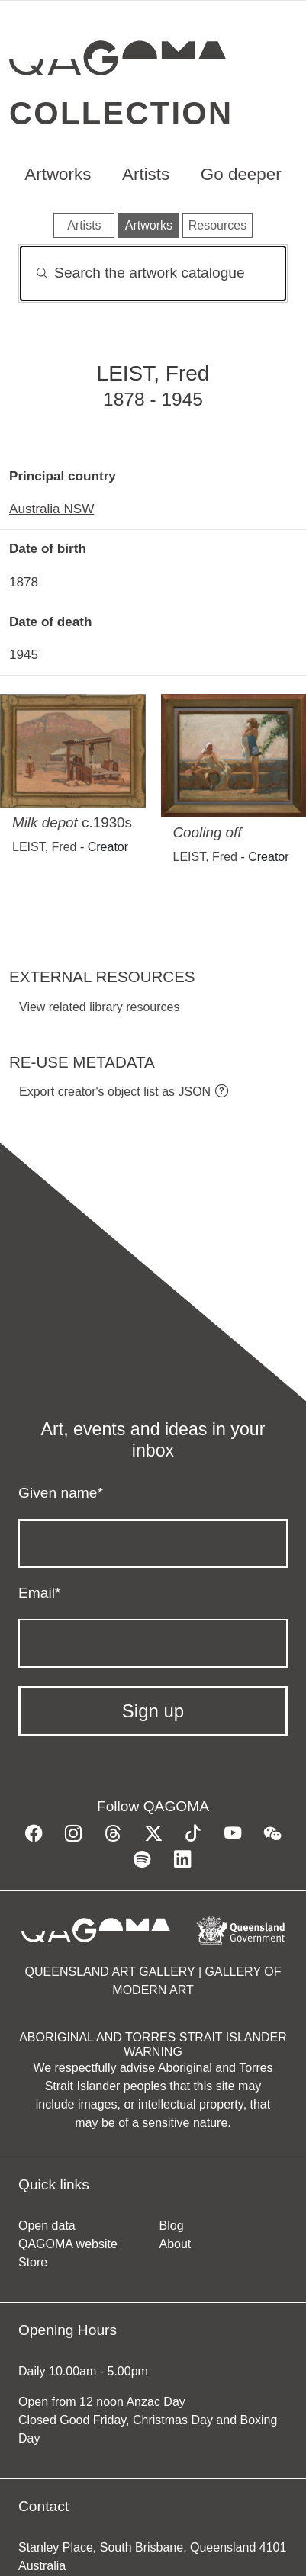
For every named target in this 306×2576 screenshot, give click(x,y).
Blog (171, 2225)
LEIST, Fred (44, 846)
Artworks (57, 174)
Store (32, 2262)
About (175, 2243)
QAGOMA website (68, 2243)
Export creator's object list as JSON (115, 1091)
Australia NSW (51, 508)
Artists (145, 174)
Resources (217, 225)
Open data (47, 2225)
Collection (121, 113)
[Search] (153, 273)
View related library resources (99, 1007)
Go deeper (241, 174)
